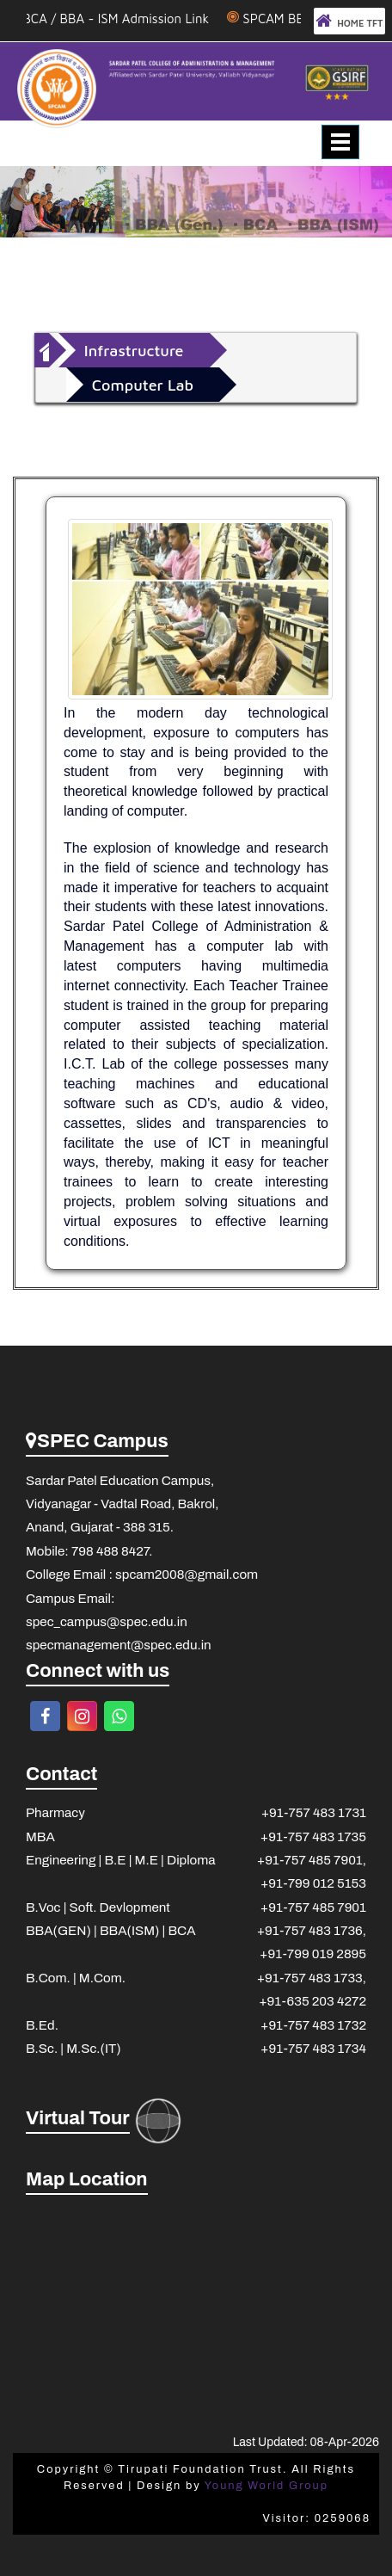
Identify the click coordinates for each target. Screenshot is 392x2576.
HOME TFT (349, 20)
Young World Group (266, 2486)
